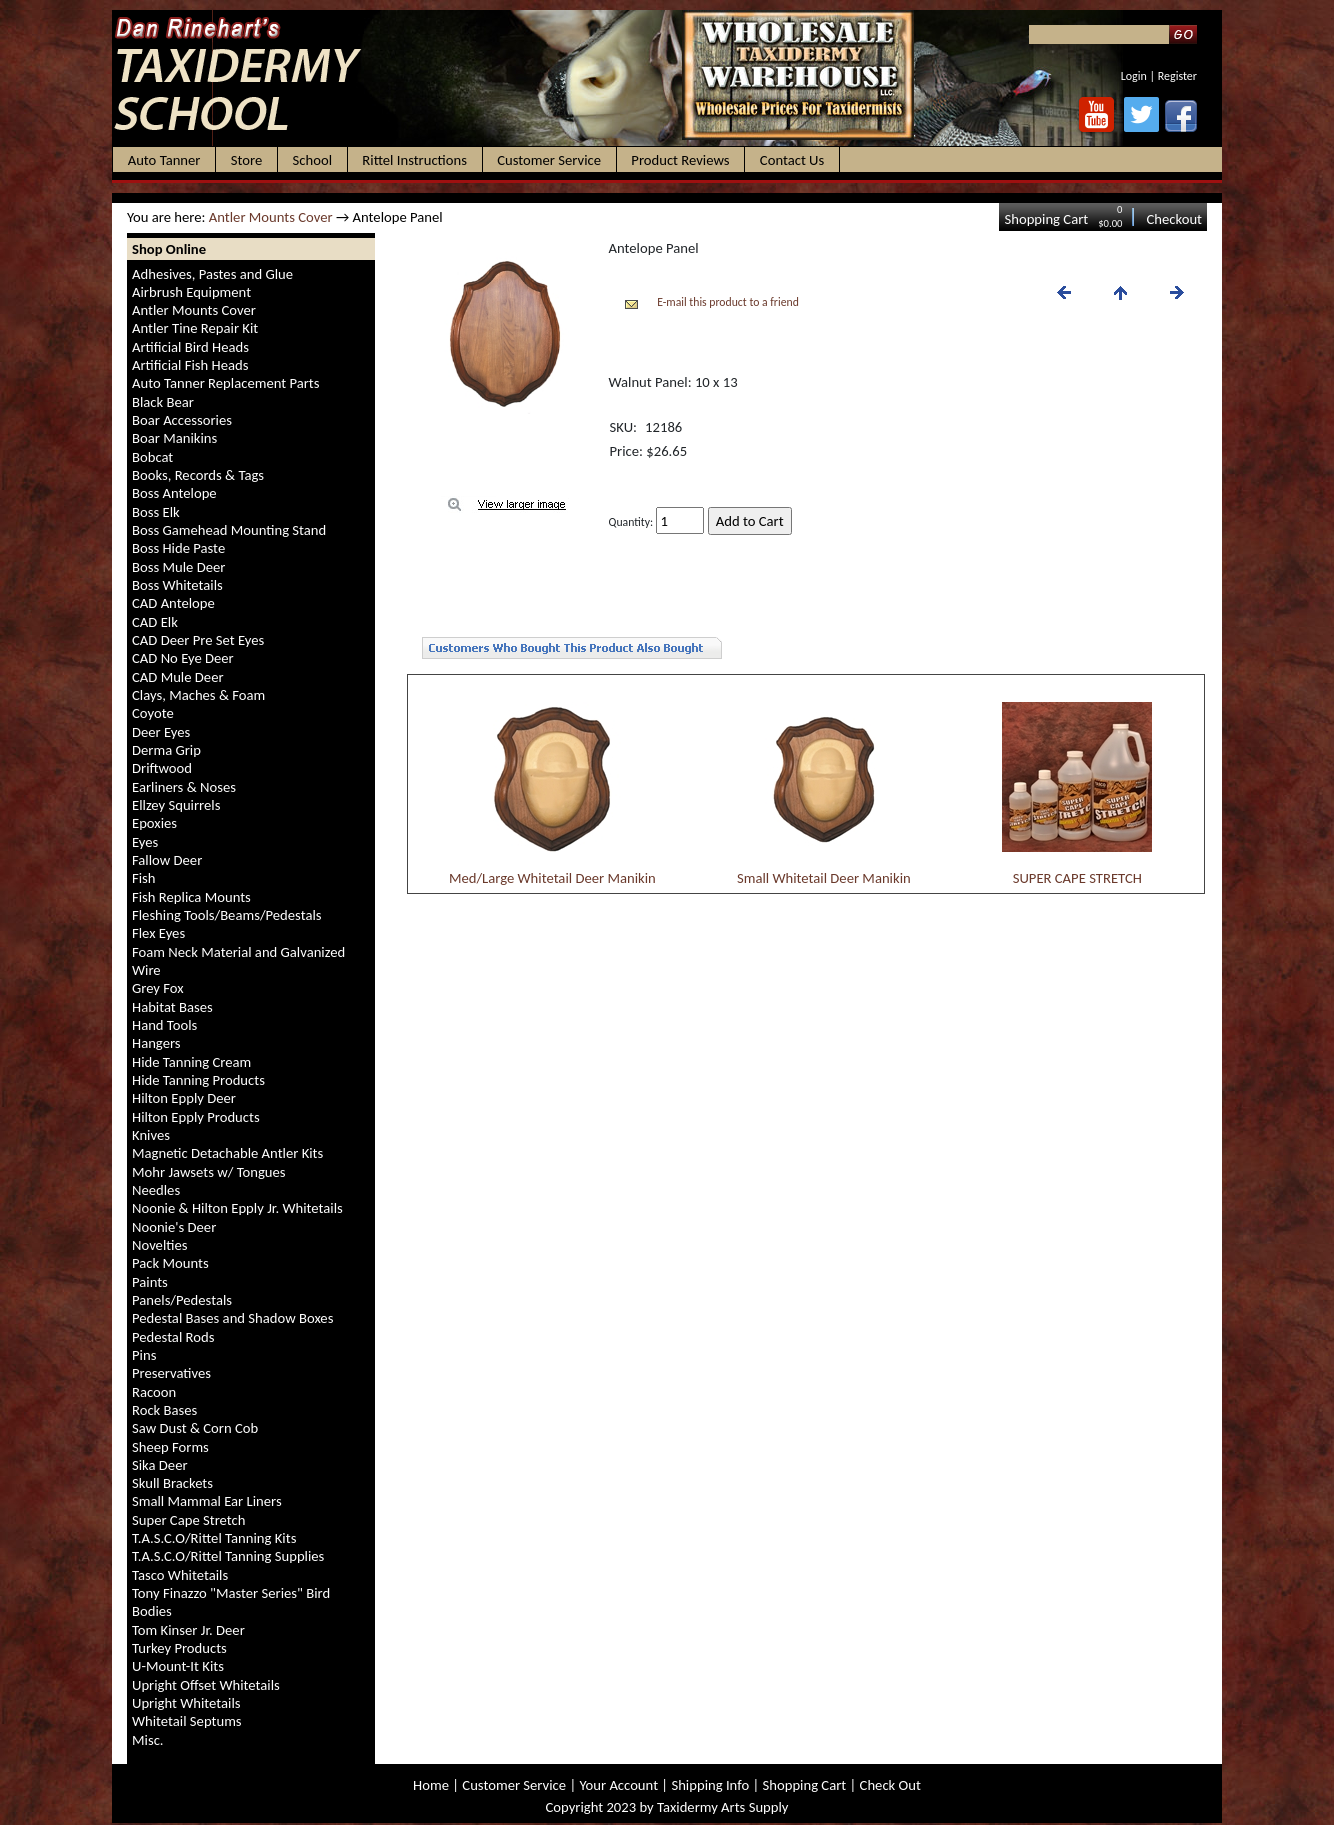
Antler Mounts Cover (271, 217)
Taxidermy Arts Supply (722, 1807)
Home (431, 1785)
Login (1134, 76)
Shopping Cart (1046, 219)
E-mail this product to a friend (728, 302)
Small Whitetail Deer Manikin (824, 878)
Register (1177, 76)
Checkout (1174, 219)
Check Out (890, 1785)
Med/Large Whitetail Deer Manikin (552, 878)
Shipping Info (710, 1785)
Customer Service (514, 1785)
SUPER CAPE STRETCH (1077, 878)
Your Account (618, 1785)
